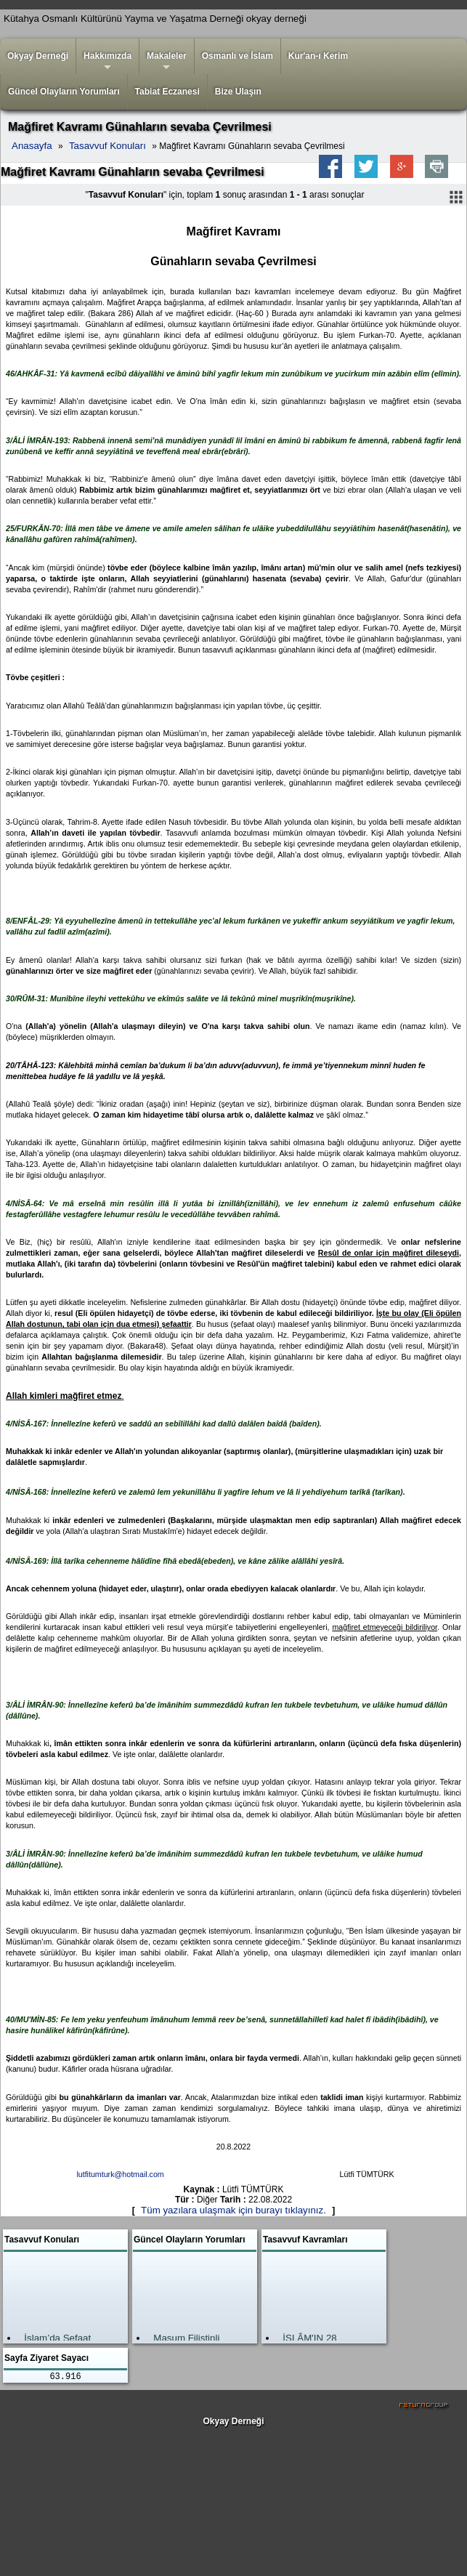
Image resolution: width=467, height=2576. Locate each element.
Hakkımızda (107, 62)
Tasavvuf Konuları (107, 145)
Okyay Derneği (37, 56)
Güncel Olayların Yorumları (64, 91)
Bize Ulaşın (238, 91)
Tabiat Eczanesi (167, 91)
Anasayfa (32, 145)
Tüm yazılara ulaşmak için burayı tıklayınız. (233, 2210)
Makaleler (167, 62)
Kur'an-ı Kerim (318, 56)
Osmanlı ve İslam (237, 56)
